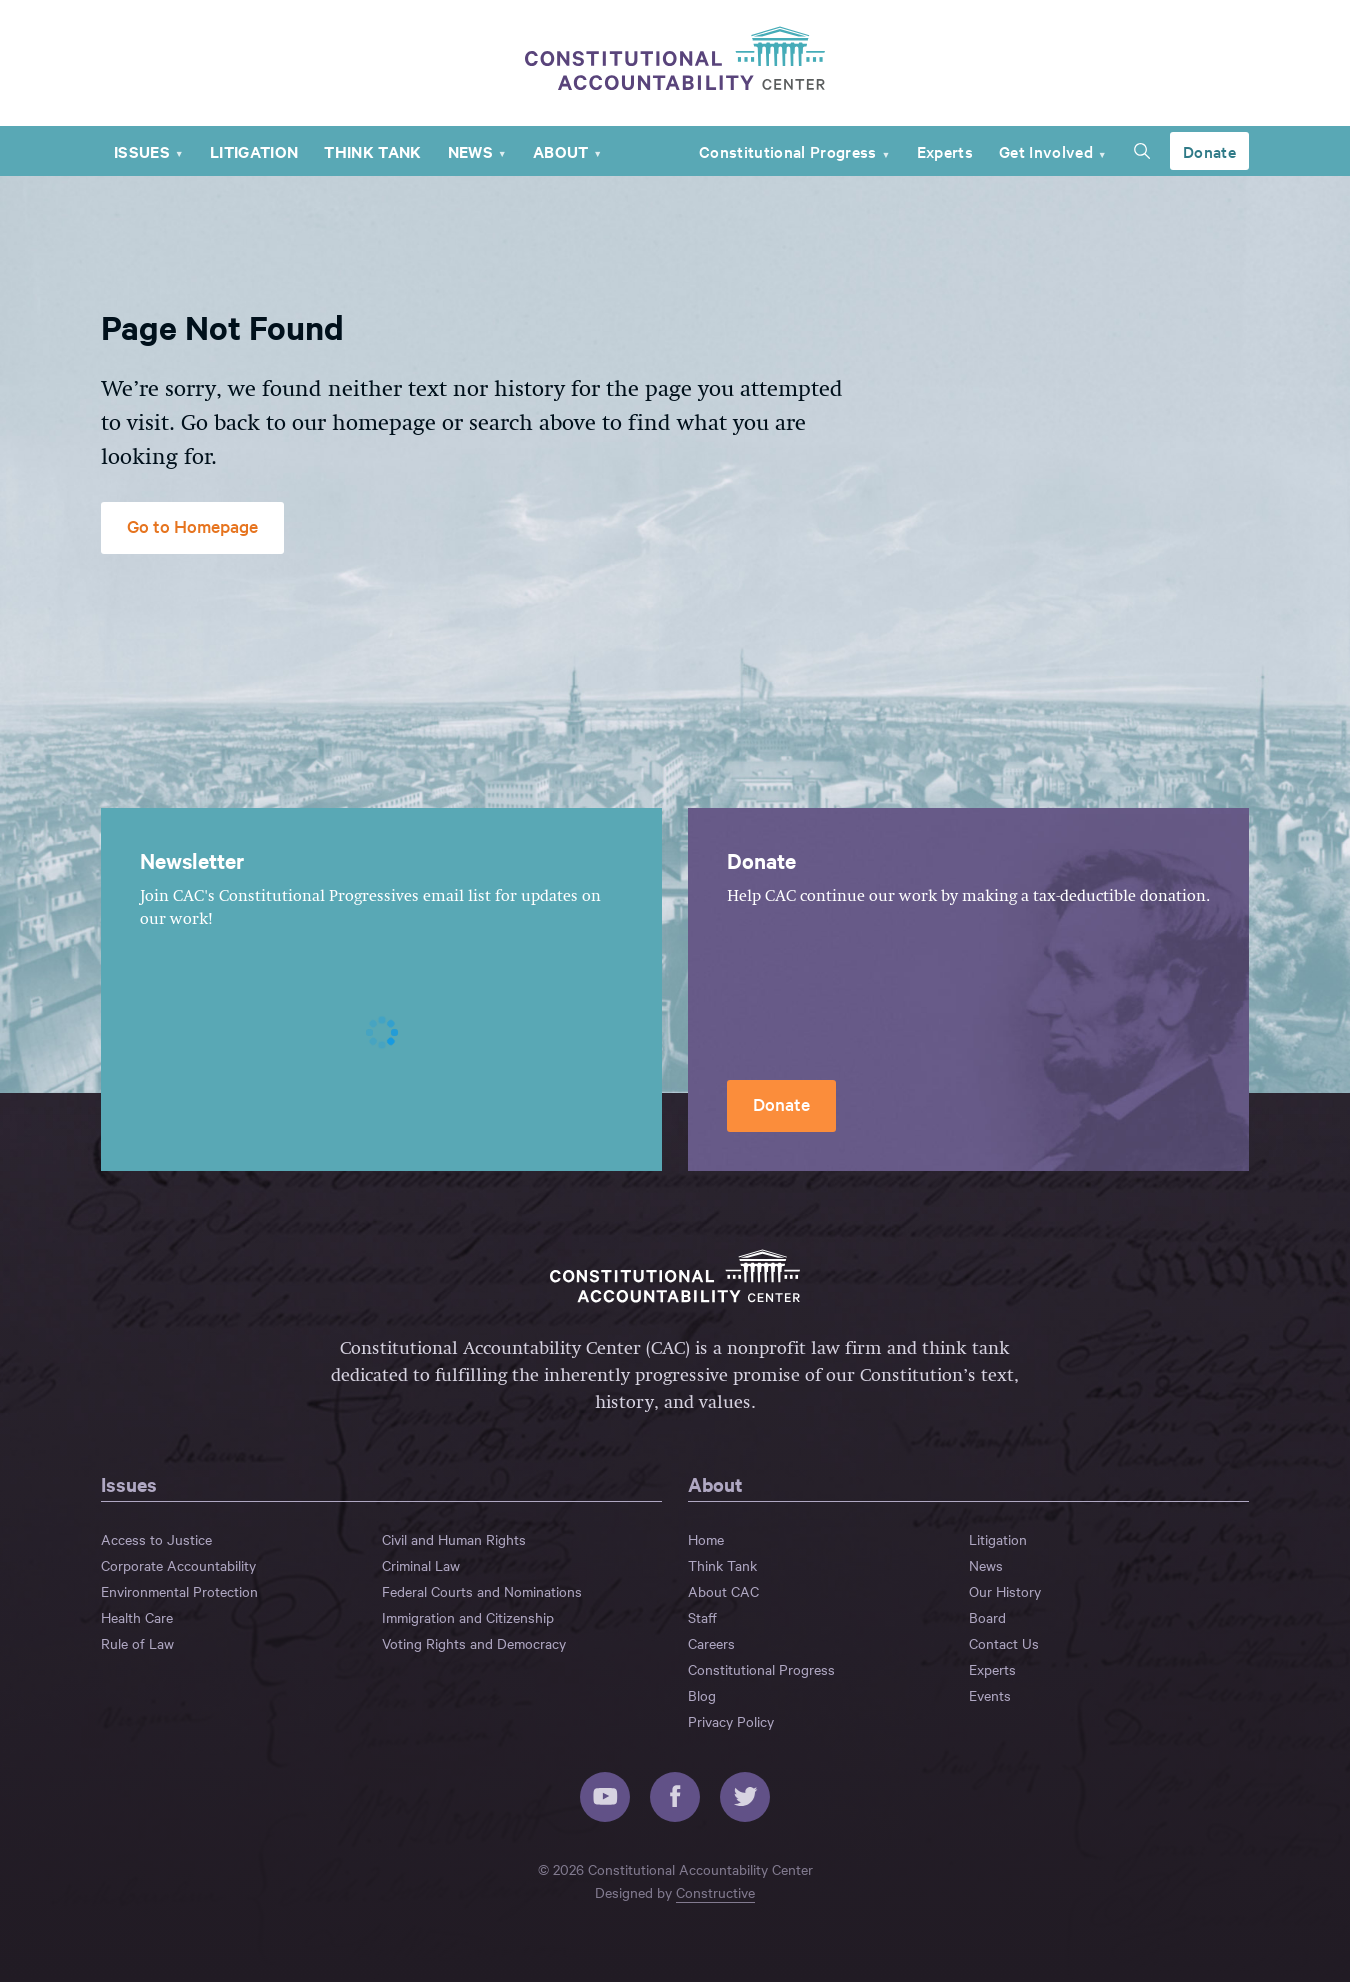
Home (706, 1539)
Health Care (137, 1617)
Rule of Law (137, 1643)
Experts (945, 151)
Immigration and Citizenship (468, 1617)
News (470, 151)
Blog (702, 1695)
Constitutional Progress (788, 151)
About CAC (723, 1591)
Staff (702, 1617)
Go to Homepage (192, 525)
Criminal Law (421, 1565)
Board (987, 1617)
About (561, 151)
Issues (142, 151)
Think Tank (372, 151)
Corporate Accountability (178, 1565)
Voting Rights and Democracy (474, 1643)
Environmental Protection (179, 1591)
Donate (1209, 151)
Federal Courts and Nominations (482, 1591)
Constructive (715, 1892)
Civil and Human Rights (454, 1539)
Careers (711, 1643)
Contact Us (1004, 1643)
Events (990, 1695)
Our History (1005, 1591)
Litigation (254, 151)
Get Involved (1046, 151)
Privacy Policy (731, 1721)
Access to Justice (156, 1539)
